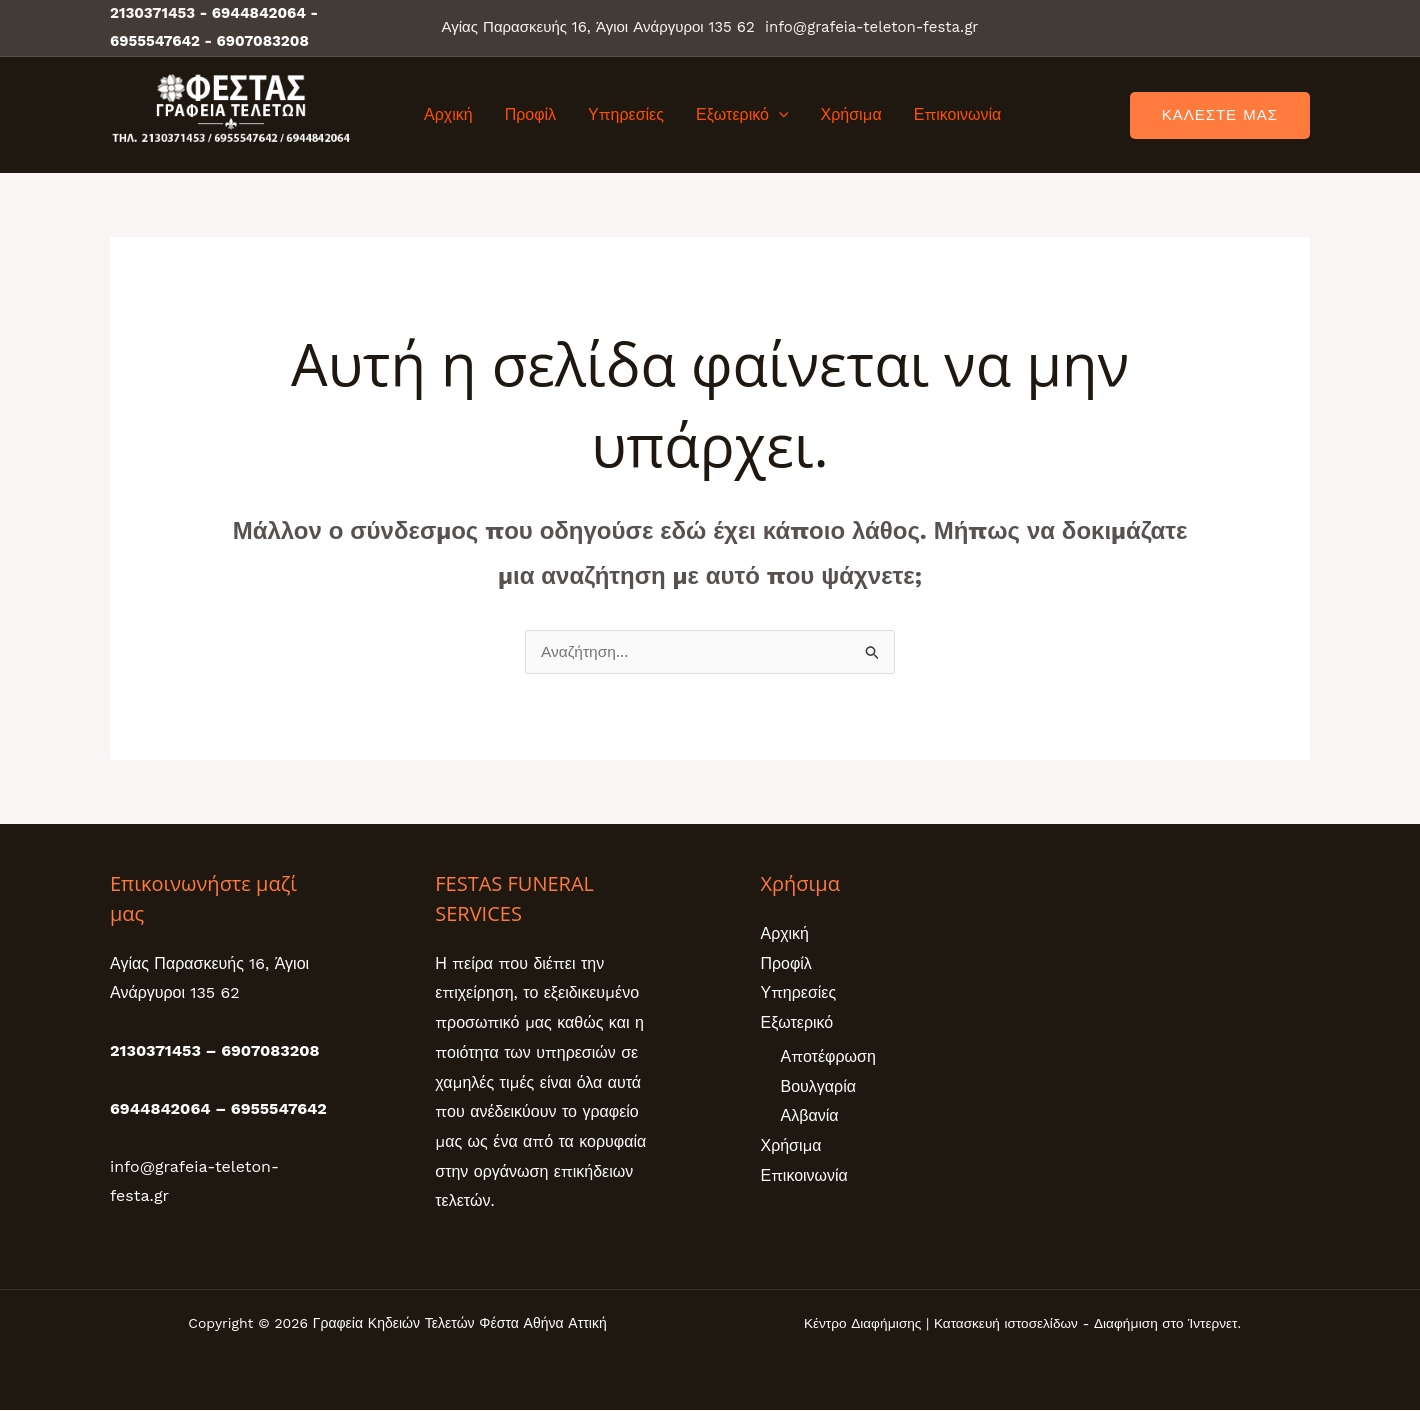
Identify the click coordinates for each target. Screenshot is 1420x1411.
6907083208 (263, 41)
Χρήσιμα (850, 114)
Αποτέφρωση (828, 1057)
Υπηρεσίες (626, 114)
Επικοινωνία (958, 114)
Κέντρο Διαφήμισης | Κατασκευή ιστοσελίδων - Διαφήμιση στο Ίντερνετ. (1022, 1324)
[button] (779, 115)
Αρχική (448, 114)
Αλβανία (810, 1116)
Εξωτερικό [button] (742, 115)
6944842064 (259, 13)
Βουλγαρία (818, 1086)
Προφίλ (530, 114)
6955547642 (155, 41)
